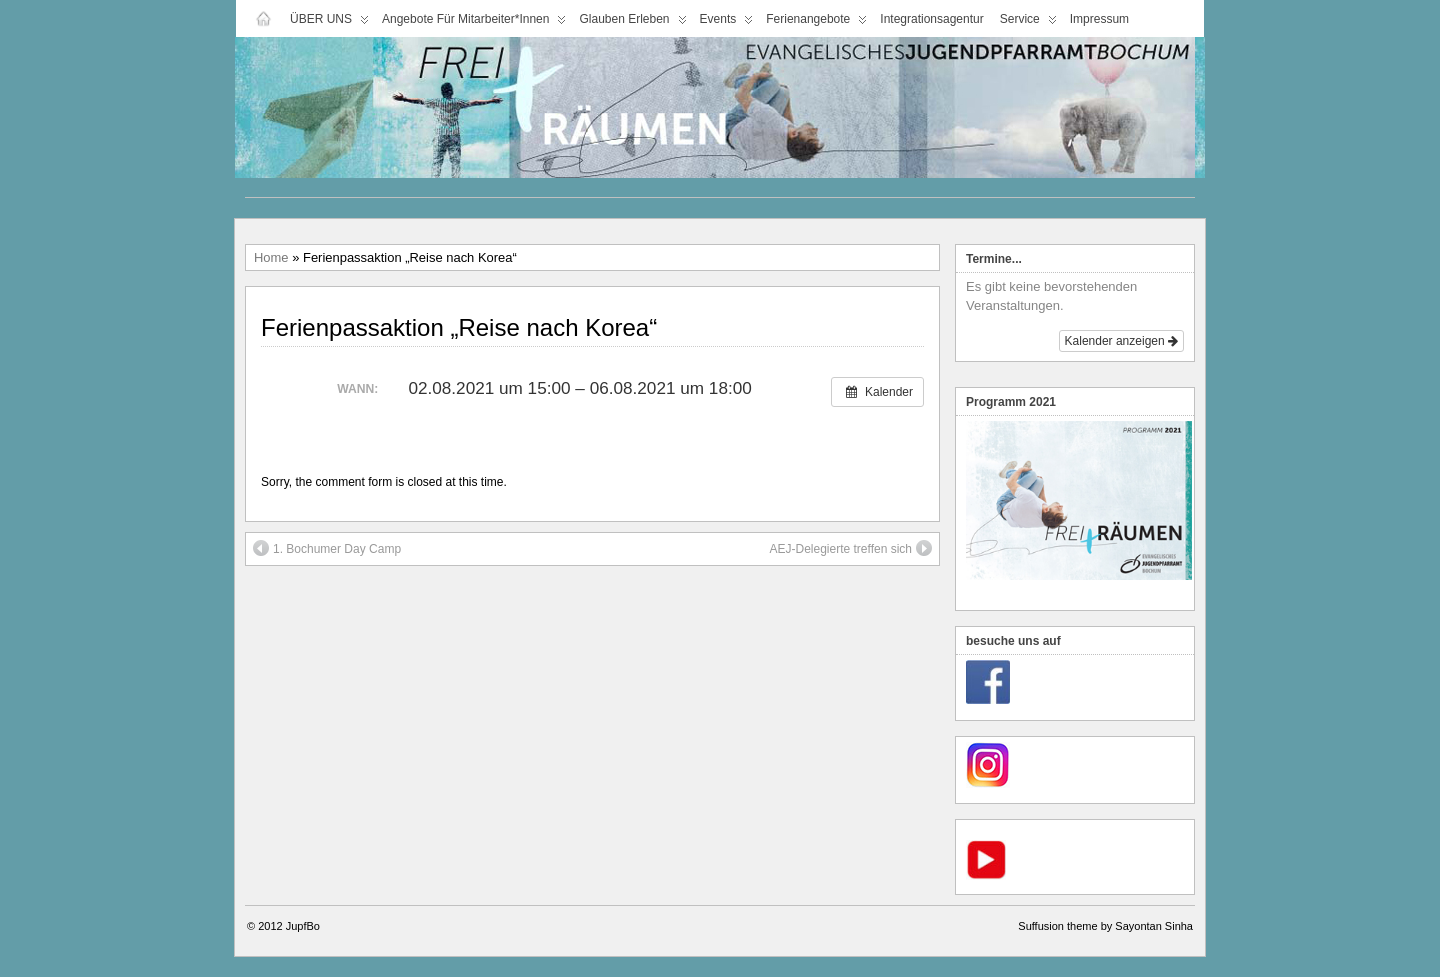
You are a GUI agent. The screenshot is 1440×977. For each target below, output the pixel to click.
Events (727, 23)
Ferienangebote (816, 23)
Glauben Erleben (632, 23)
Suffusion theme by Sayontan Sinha (1105, 926)
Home (271, 257)
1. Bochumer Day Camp (327, 548)
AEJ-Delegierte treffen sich (850, 548)
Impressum (1099, 19)
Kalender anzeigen (1121, 341)
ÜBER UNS (329, 23)
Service (1028, 23)
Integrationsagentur (931, 19)
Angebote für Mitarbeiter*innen (474, 23)
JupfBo (303, 926)
